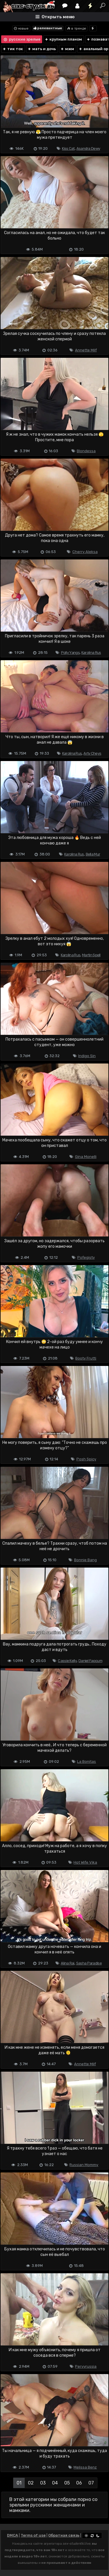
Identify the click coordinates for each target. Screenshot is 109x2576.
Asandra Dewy (88, 148)
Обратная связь (63, 2535)
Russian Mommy (83, 2165)
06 (79, 2483)
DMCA (12, 2535)
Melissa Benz (85, 2467)
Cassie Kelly (67, 1661)
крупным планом (63, 39)
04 (55, 2483)
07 (91, 2483)
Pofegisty (86, 1257)
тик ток (12, 49)
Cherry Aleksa (85, 552)
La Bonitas (86, 1761)
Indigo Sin (87, 1056)
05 (67, 2483)
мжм (67, 49)
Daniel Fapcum (90, 1661)
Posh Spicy (86, 1459)
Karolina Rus (91, 652)
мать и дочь (41, 49)
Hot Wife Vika (85, 1862)
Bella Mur (93, 854)
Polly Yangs (70, 652)
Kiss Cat (68, 148)
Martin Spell (91, 955)
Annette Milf (86, 350)
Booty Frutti (85, 1358)
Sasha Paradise (89, 1963)
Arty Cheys (92, 753)
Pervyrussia (86, 2366)
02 (31, 2483)
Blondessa (86, 451)
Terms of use (33, 2535)
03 (43, 2483)
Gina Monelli (86, 1156)
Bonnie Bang (85, 1560)
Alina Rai (67, 1963)
